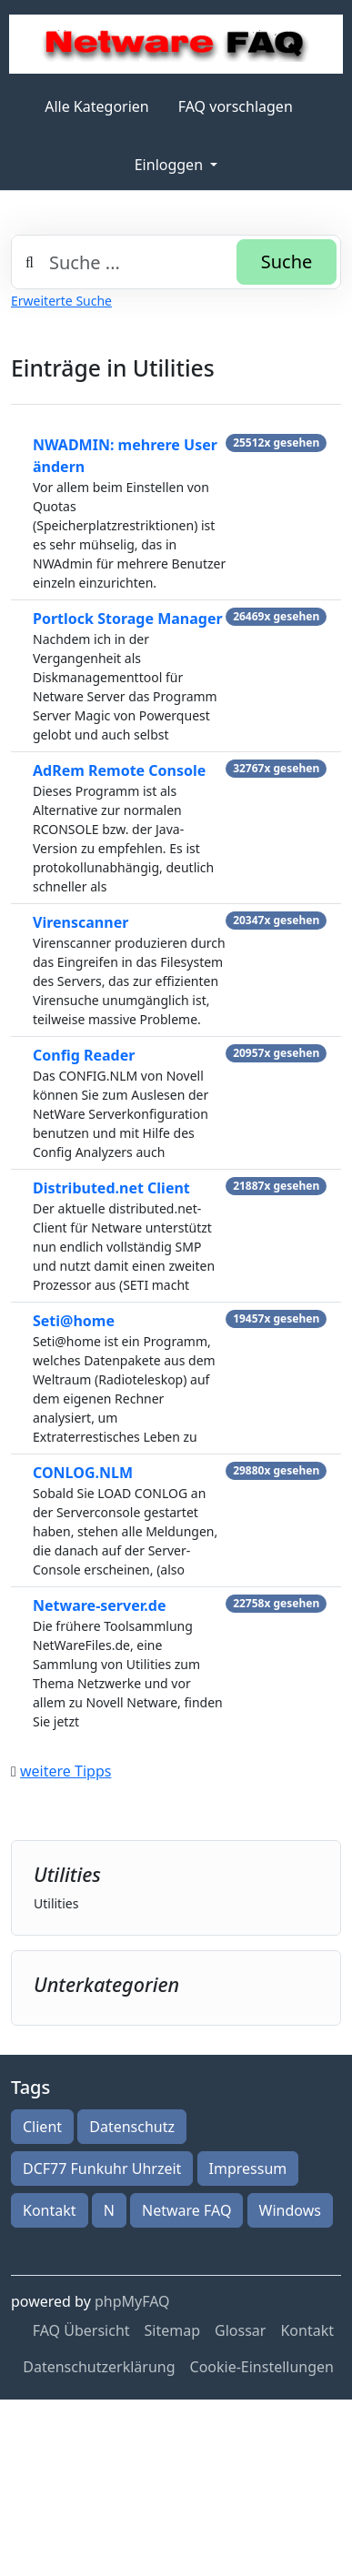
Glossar (240, 2330)
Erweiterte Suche (61, 300)
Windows (290, 2210)
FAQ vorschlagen (235, 106)
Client (42, 2127)
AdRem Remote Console (119, 770)
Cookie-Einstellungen (262, 2367)
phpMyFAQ (132, 2301)
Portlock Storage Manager (128, 619)
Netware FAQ (186, 2210)
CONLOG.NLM (83, 1473)
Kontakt (49, 2210)
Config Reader (84, 1055)
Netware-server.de (99, 1605)
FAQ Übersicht (81, 2330)
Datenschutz (132, 2127)
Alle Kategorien (97, 106)
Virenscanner (80, 922)
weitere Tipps (65, 1771)
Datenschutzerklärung (99, 2367)
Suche (287, 261)
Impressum (248, 2168)
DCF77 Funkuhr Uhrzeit (102, 2168)
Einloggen (170, 165)
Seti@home (74, 1321)
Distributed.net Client (111, 1188)
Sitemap (173, 2330)
